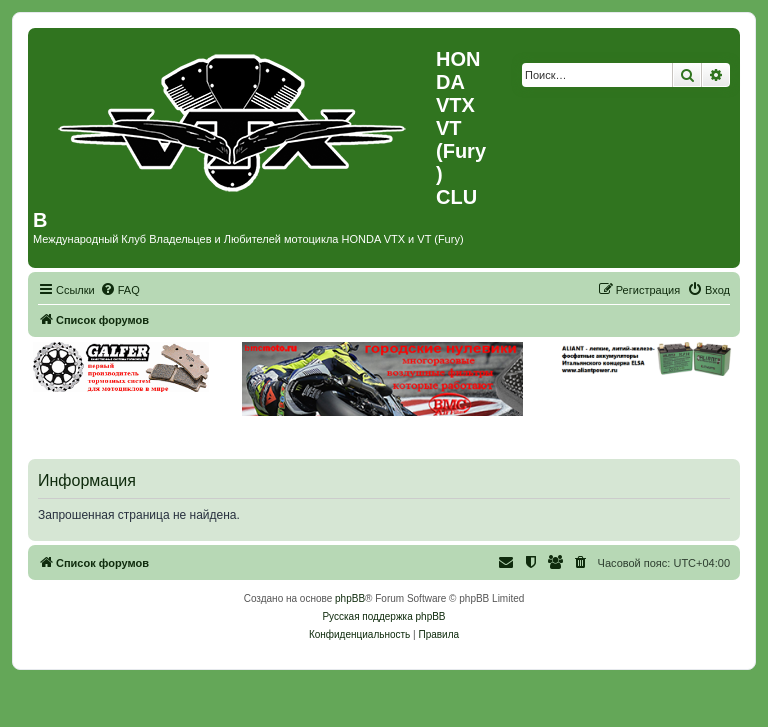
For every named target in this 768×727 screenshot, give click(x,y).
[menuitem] (120, 290)
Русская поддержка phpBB (383, 616)
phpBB (350, 598)
